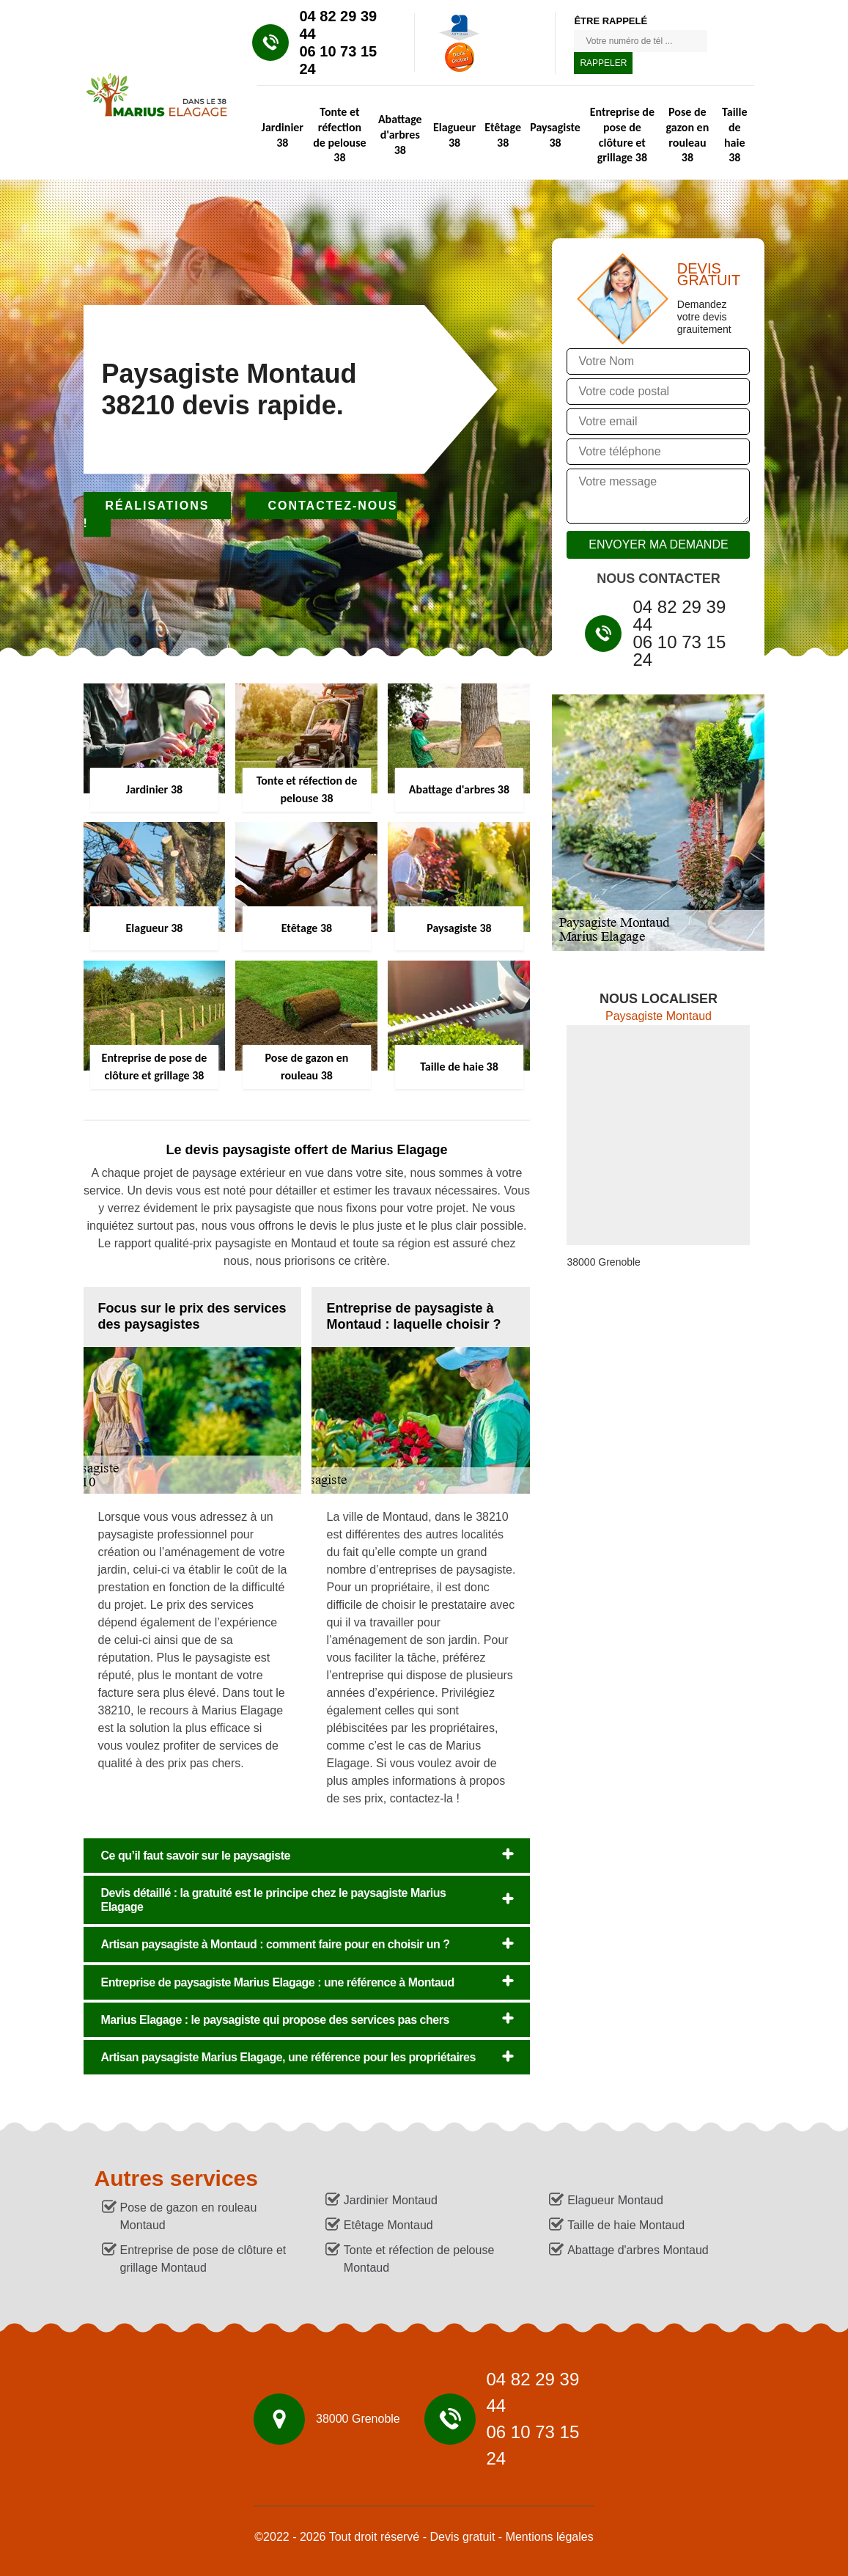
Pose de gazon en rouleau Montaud (188, 2216)
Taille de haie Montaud (626, 2225)
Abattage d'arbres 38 (400, 134)
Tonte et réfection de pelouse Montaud (419, 2259)
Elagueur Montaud (615, 2200)
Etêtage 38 (502, 135)
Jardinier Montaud (391, 2200)
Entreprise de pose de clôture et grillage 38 (622, 134)
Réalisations (158, 505)
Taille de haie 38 (734, 134)
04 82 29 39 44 (338, 25)
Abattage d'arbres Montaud (638, 2250)
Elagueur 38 (454, 135)
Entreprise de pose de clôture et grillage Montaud (203, 2259)
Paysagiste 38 (555, 135)
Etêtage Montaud (388, 2225)
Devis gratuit (462, 2537)
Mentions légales (550, 2537)
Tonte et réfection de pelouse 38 (339, 134)
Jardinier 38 (282, 135)
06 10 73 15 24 (338, 60)
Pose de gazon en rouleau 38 (687, 134)
